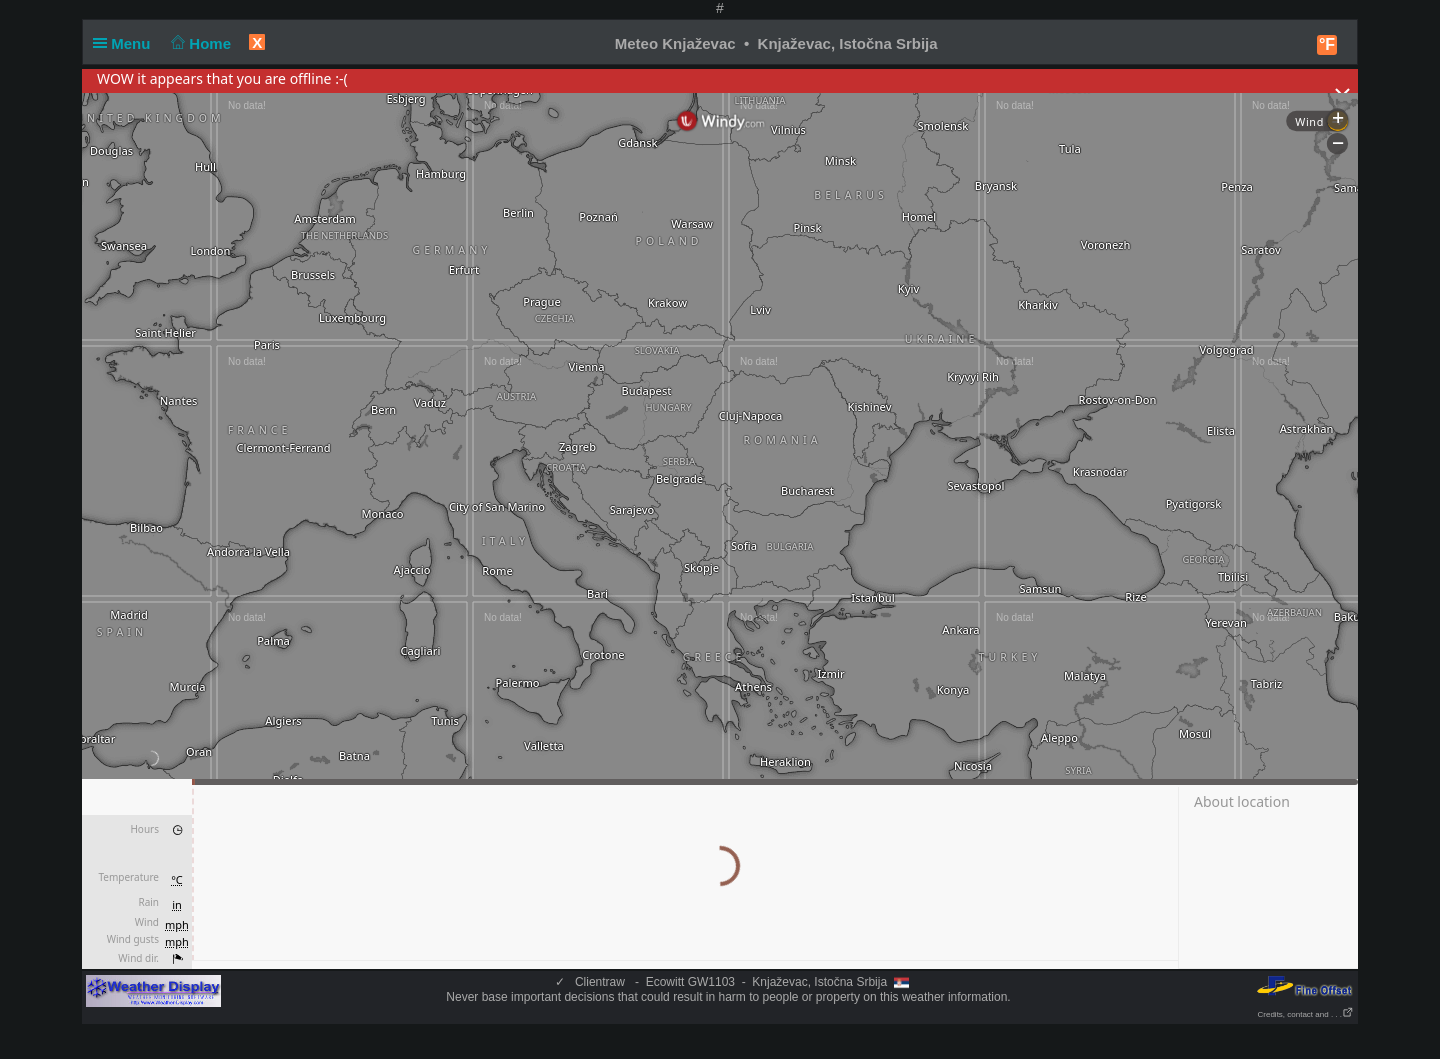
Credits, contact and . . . (1306, 1014)
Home (199, 43)
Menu (126, 43)
